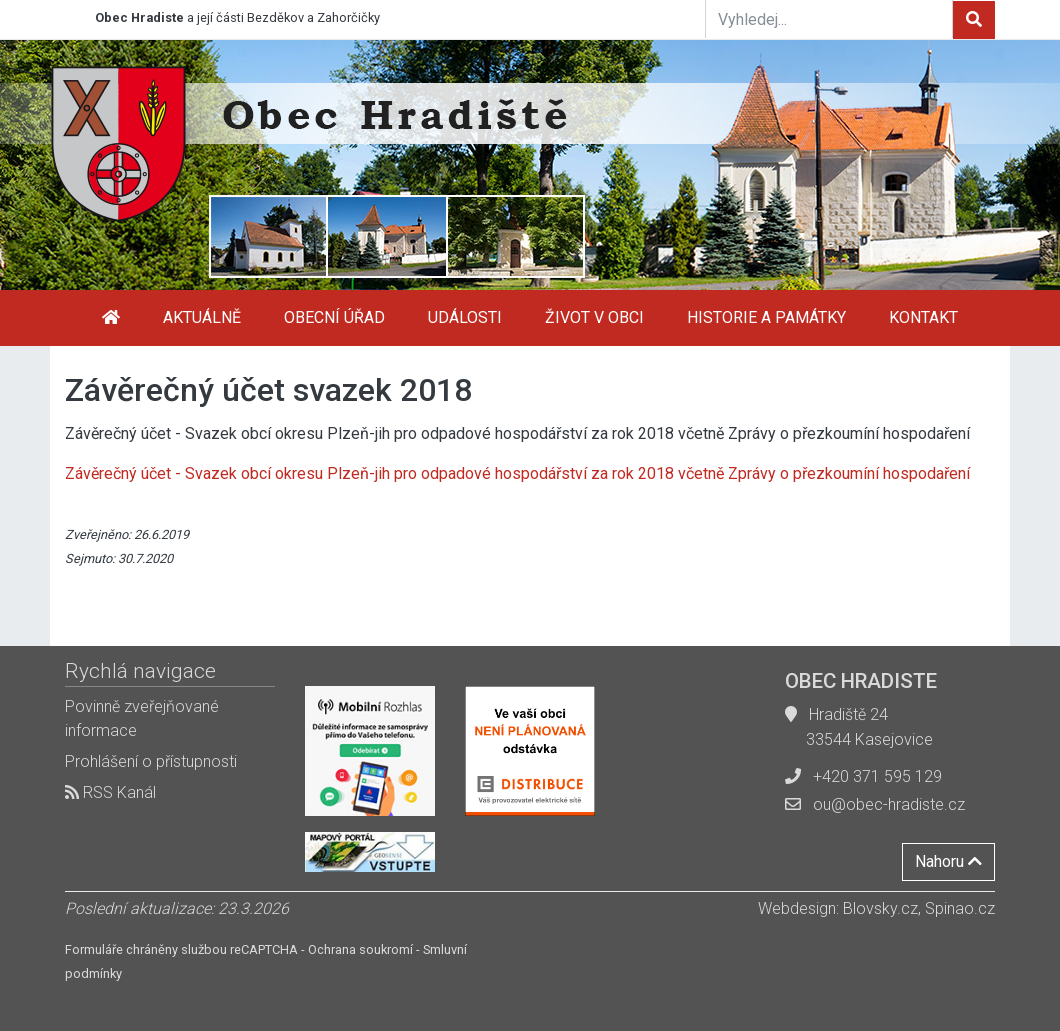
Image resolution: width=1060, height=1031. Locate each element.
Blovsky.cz (880, 908)
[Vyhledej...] (829, 19)
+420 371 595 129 (877, 776)
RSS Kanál (110, 792)
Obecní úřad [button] (334, 317)
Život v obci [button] (594, 317)
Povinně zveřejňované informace (142, 718)
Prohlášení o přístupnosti (151, 761)
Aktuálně (202, 317)
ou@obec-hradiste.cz (889, 804)
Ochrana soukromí (360, 949)
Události (465, 317)
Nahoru (948, 861)
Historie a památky (766, 317)
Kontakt (923, 317)
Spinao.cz (960, 908)
